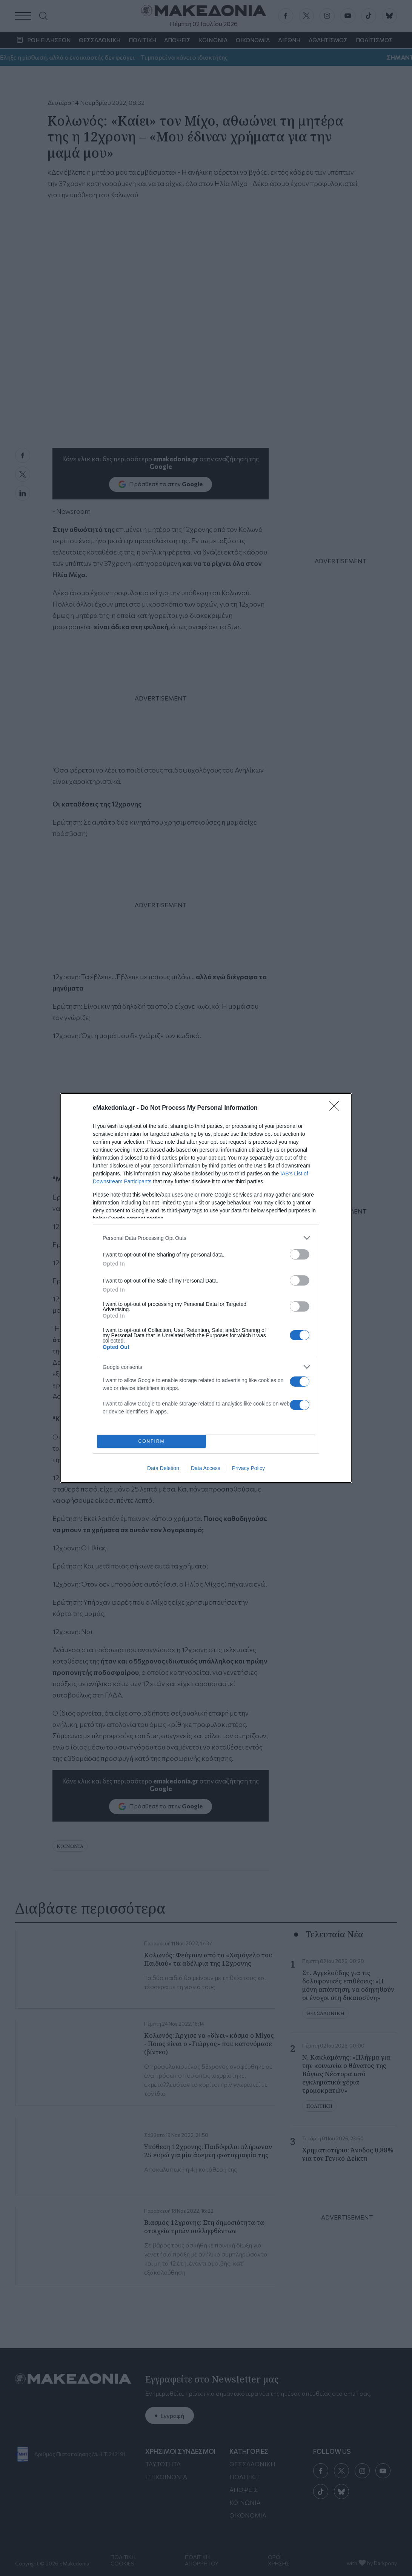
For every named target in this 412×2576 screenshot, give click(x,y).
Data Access (205, 1468)
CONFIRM (151, 1441)
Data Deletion (163, 1468)
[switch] (299, 1254)
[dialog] (206, 1288)
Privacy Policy (248, 1468)
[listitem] (206, 1238)
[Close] (336, 1108)
